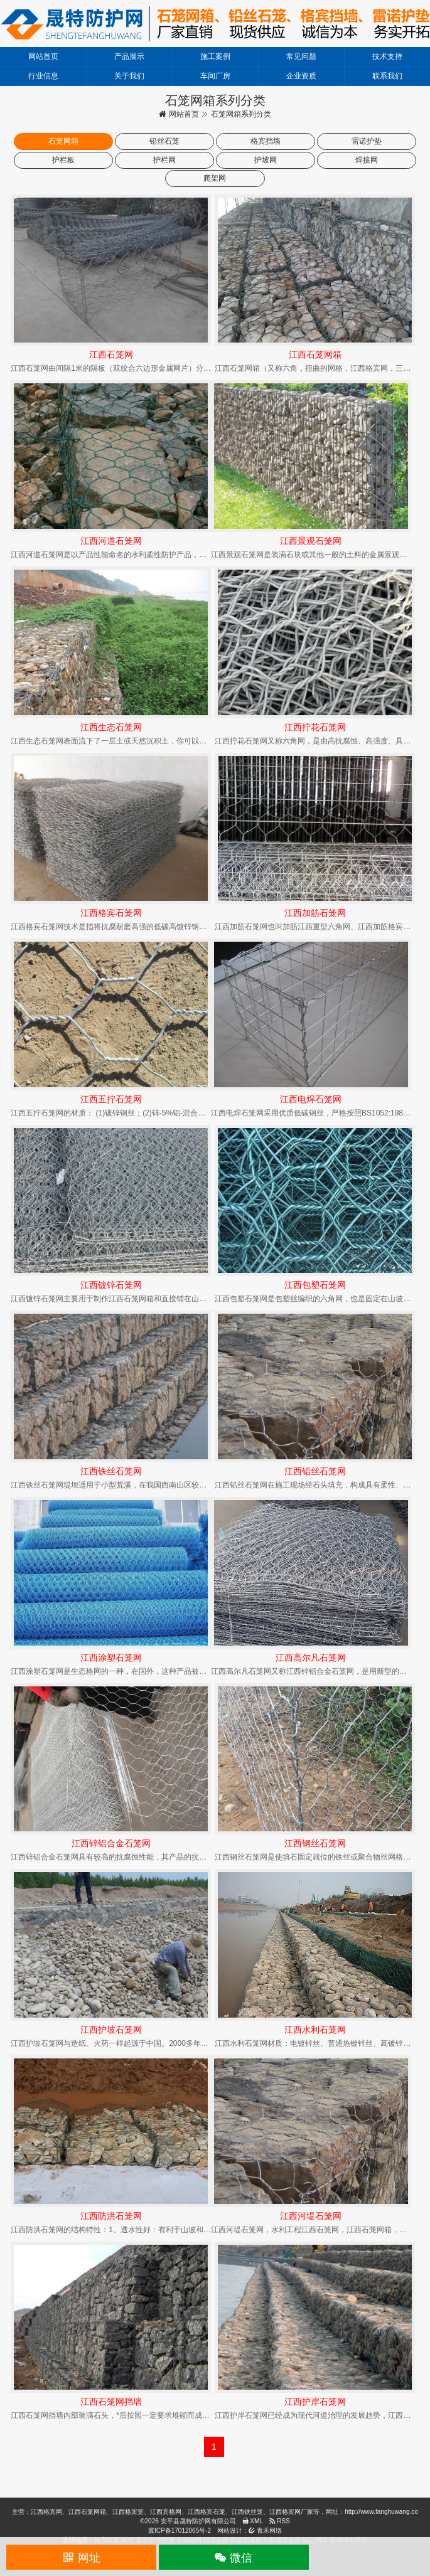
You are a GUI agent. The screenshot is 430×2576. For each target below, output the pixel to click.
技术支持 (387, 56)
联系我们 (387, 76)
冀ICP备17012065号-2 (179, 2530)
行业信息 (43, 76)
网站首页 (43, 56)
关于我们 (129, 76)
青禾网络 (265, 2530)
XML (252, 2521)
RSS (279, 2521)
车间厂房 (215, 76)
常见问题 (301, 56)
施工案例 (215, 56)
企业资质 (301, 76)
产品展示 (129, 56)
